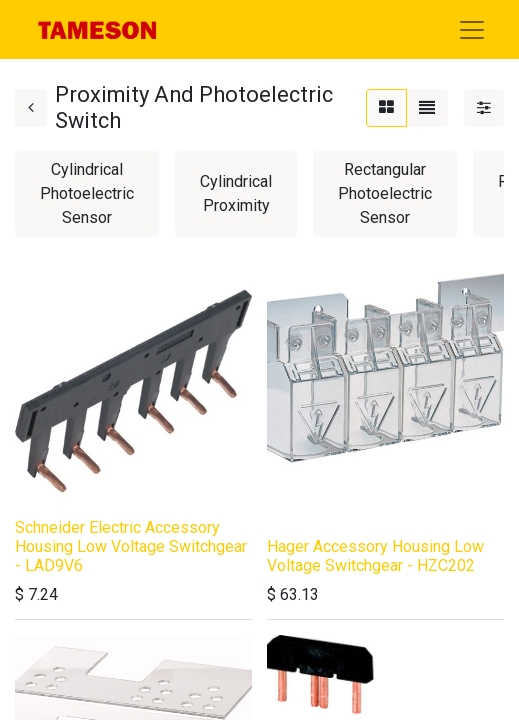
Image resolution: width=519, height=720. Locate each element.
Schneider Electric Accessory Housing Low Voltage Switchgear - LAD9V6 (131, 546)
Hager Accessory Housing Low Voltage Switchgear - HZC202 (375, 556)
